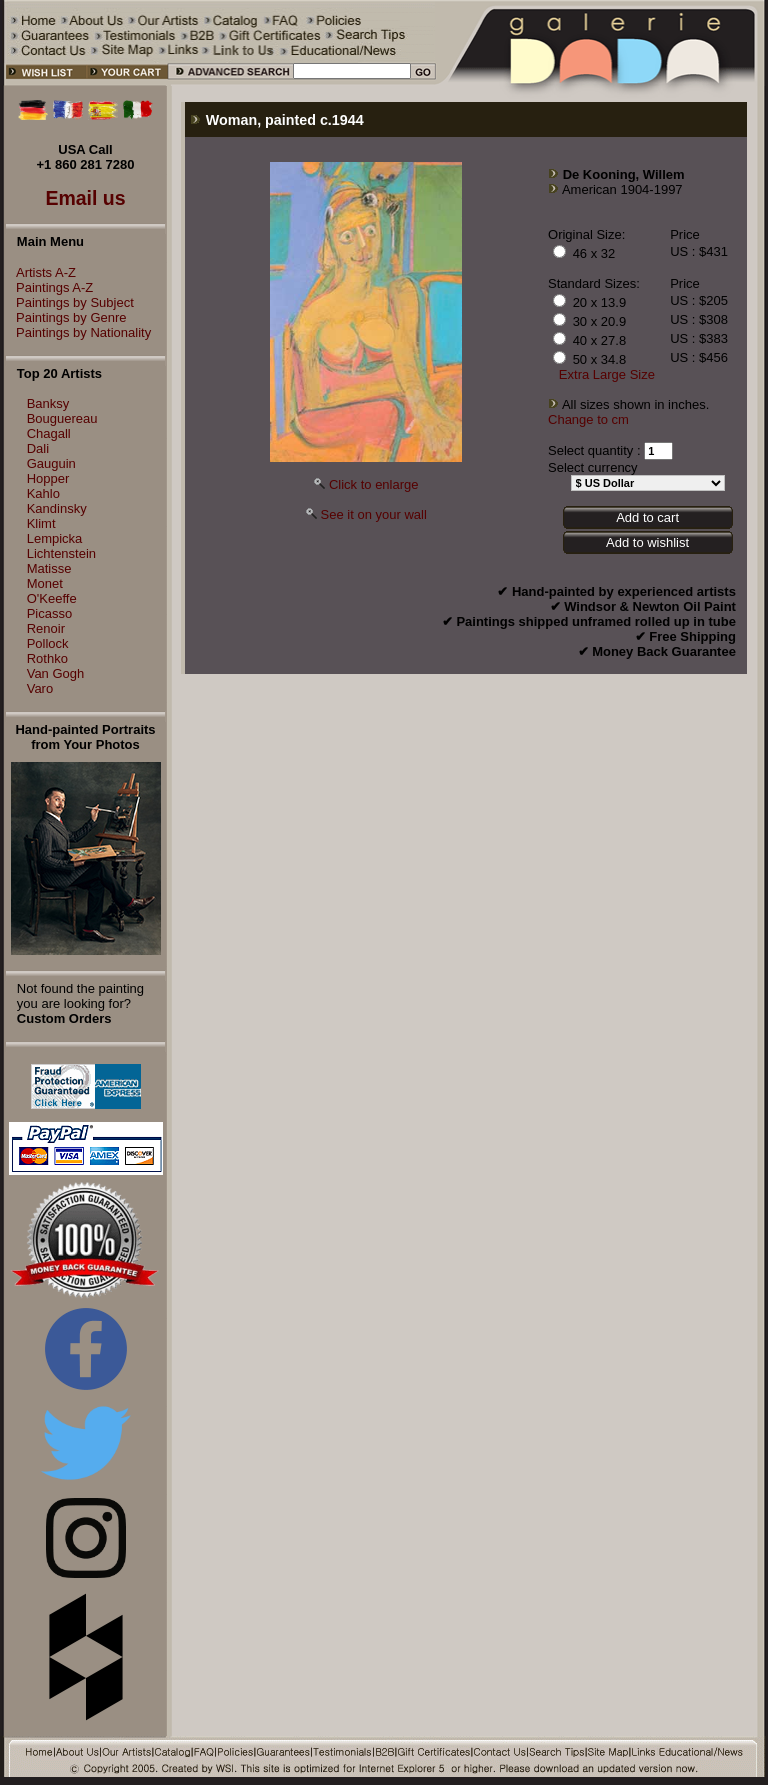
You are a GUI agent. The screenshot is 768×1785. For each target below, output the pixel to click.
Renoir (46, 628)
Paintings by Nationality (78, 332)
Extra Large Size (607, 374)
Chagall (49, 433)
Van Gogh (56, 673)
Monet (45, 583)
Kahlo (43, 493)
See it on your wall (374, 514)
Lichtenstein (61, 553)
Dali (38, 448)
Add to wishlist (647, 542)
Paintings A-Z (49, 287)
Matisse (49, 568)
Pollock (48, 643)
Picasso (50, 613)
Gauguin (51, 463)
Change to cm (588, 419)
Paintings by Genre (66, 317)
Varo (40, 688)
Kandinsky (57, 508)
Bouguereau (62, 418)
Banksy (48, 403)
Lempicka (55, 538)
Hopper (48, 478)
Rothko (47, 658)
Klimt (41, 523)
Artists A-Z (41, 272)
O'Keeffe (52, 598)
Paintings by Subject (70, 302)
